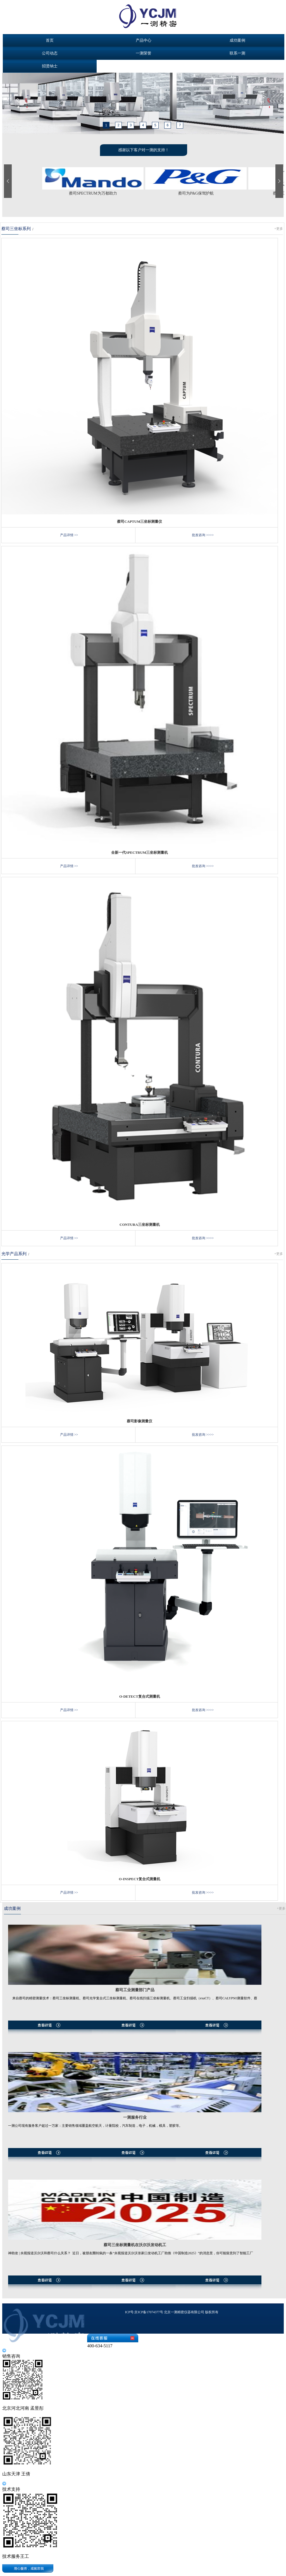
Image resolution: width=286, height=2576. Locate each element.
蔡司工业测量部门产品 (134, 1990)
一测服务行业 (135, 2117)
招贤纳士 (50, 66)
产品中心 (143, 40)
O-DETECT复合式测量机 (139, 1696)
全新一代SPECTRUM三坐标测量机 (139, 852)
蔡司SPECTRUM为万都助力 (93, 193)
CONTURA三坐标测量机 (140, 1224)
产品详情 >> (69, 535)
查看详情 (134, 2033)
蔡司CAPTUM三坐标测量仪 (139, 521)
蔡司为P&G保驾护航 (196, 193)
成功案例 (237, 40)
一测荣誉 (143, 53)
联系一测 (237, 53)
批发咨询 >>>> (203, 535)
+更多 (278, 229)
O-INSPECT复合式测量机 (140, 1879)
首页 (50, 40)
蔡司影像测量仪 (139, 1421)
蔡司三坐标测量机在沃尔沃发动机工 (135, 2245)
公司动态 (50, 53)
